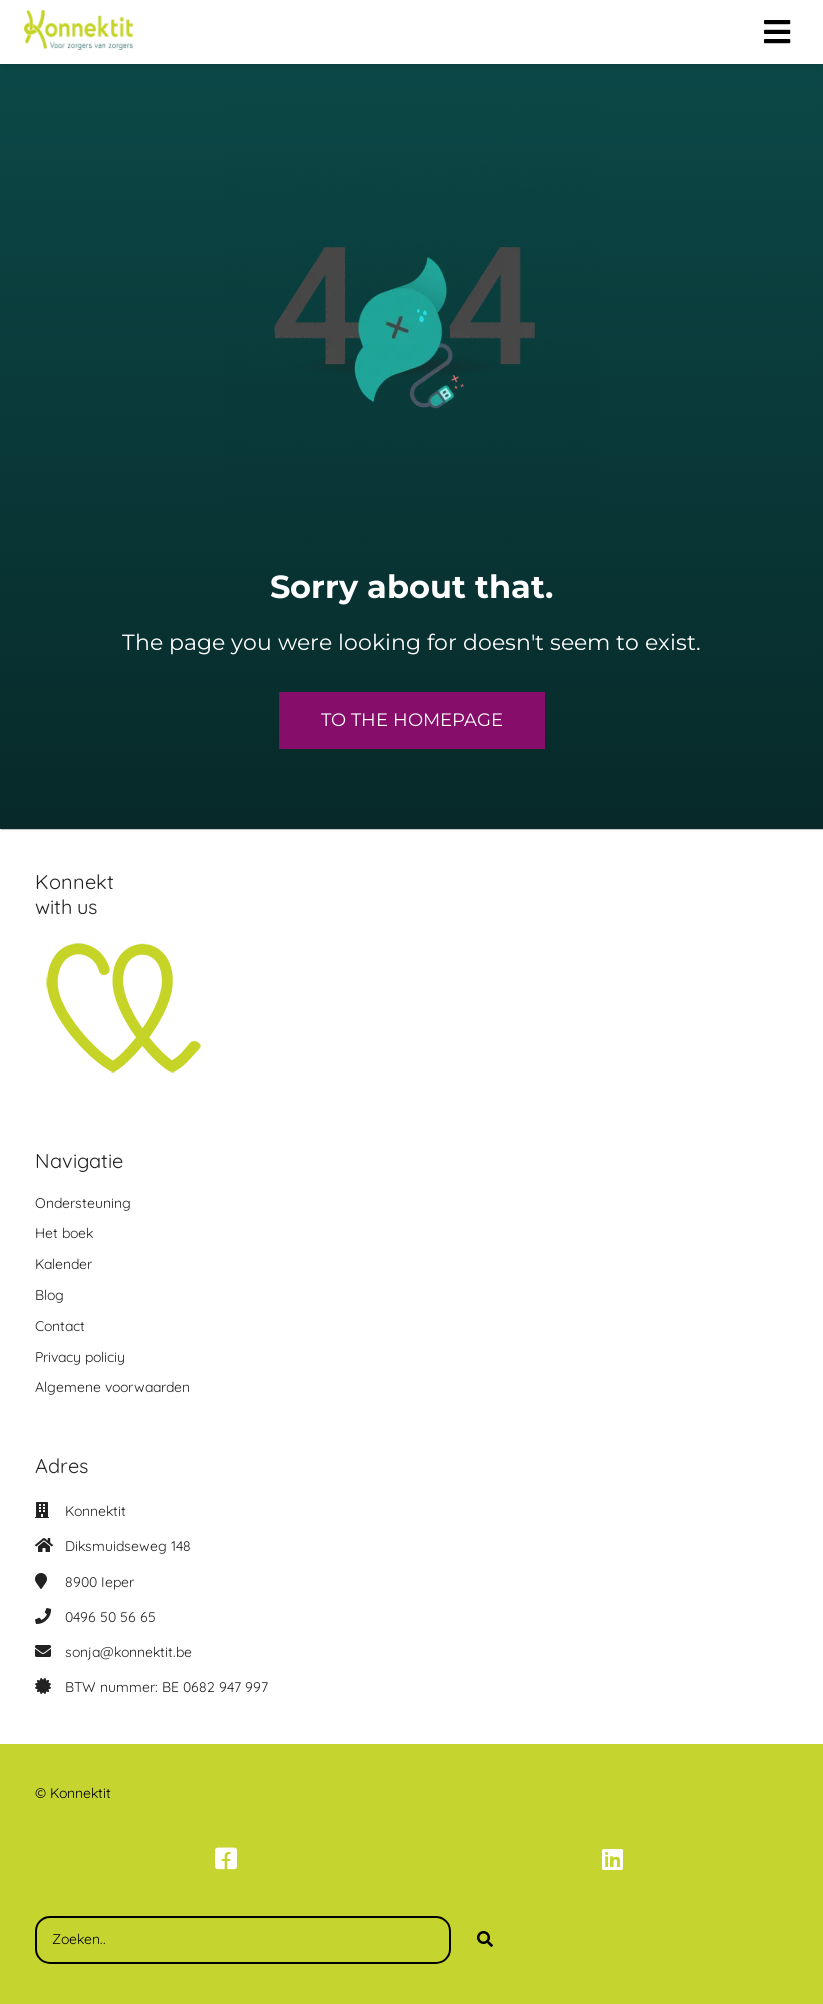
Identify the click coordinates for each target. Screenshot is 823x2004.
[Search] (485, 1940)
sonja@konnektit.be (128, 1652)
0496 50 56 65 (110, 1617)
